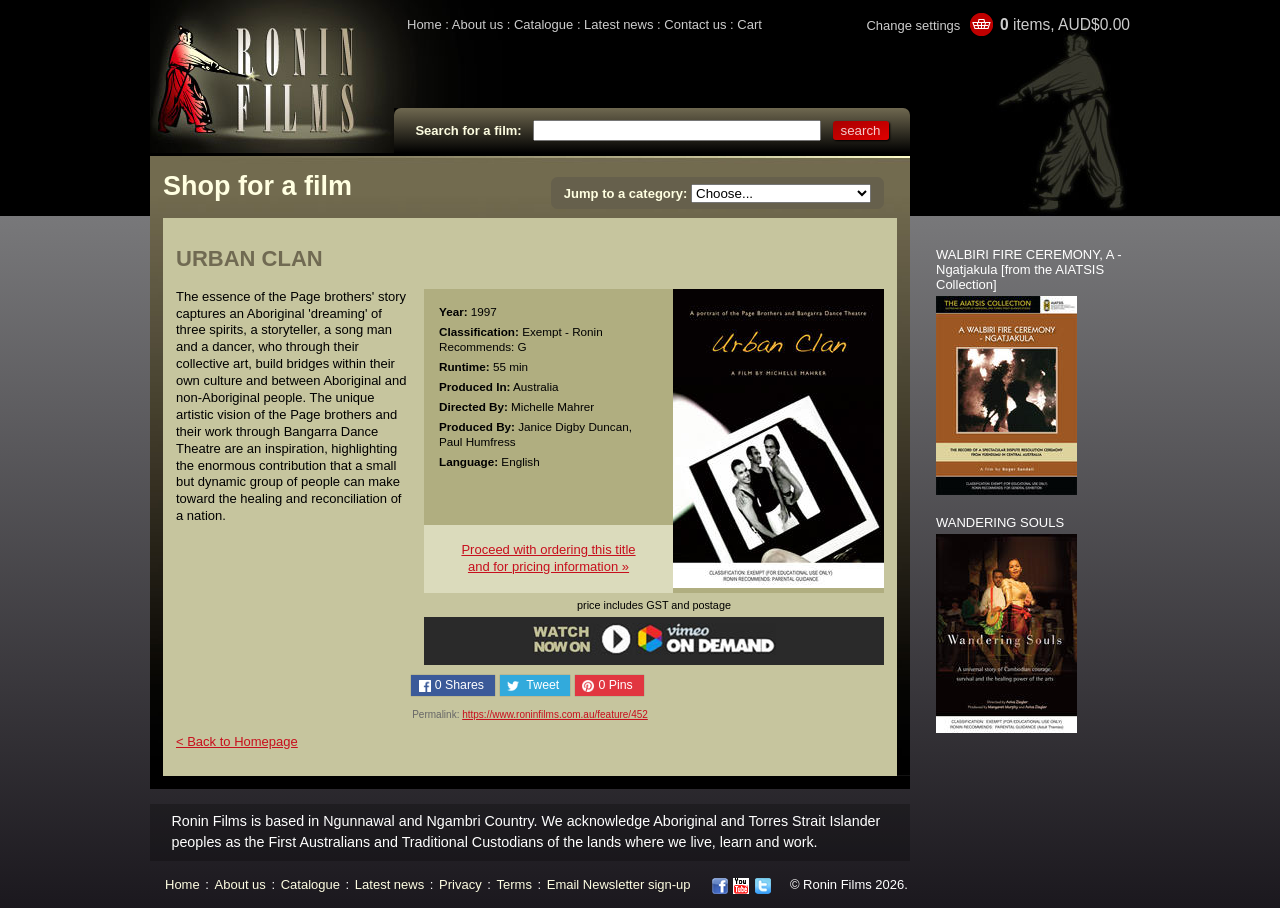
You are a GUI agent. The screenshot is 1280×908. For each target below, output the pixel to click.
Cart (749, 24)
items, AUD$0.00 (1065, 24)
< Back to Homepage (237, 741)
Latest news (618, 24)
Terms (514, 884)
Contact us (695, 24)
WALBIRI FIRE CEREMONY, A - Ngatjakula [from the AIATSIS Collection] (1029, 269)
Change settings (913, 25)
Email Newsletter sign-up (619, 884)
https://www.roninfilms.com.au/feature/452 (555, 714)
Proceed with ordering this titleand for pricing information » (548, 558)
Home (424, 24)
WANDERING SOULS (1000, 522)
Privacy (460, 884)
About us (477, 24)
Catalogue (543, 24)
